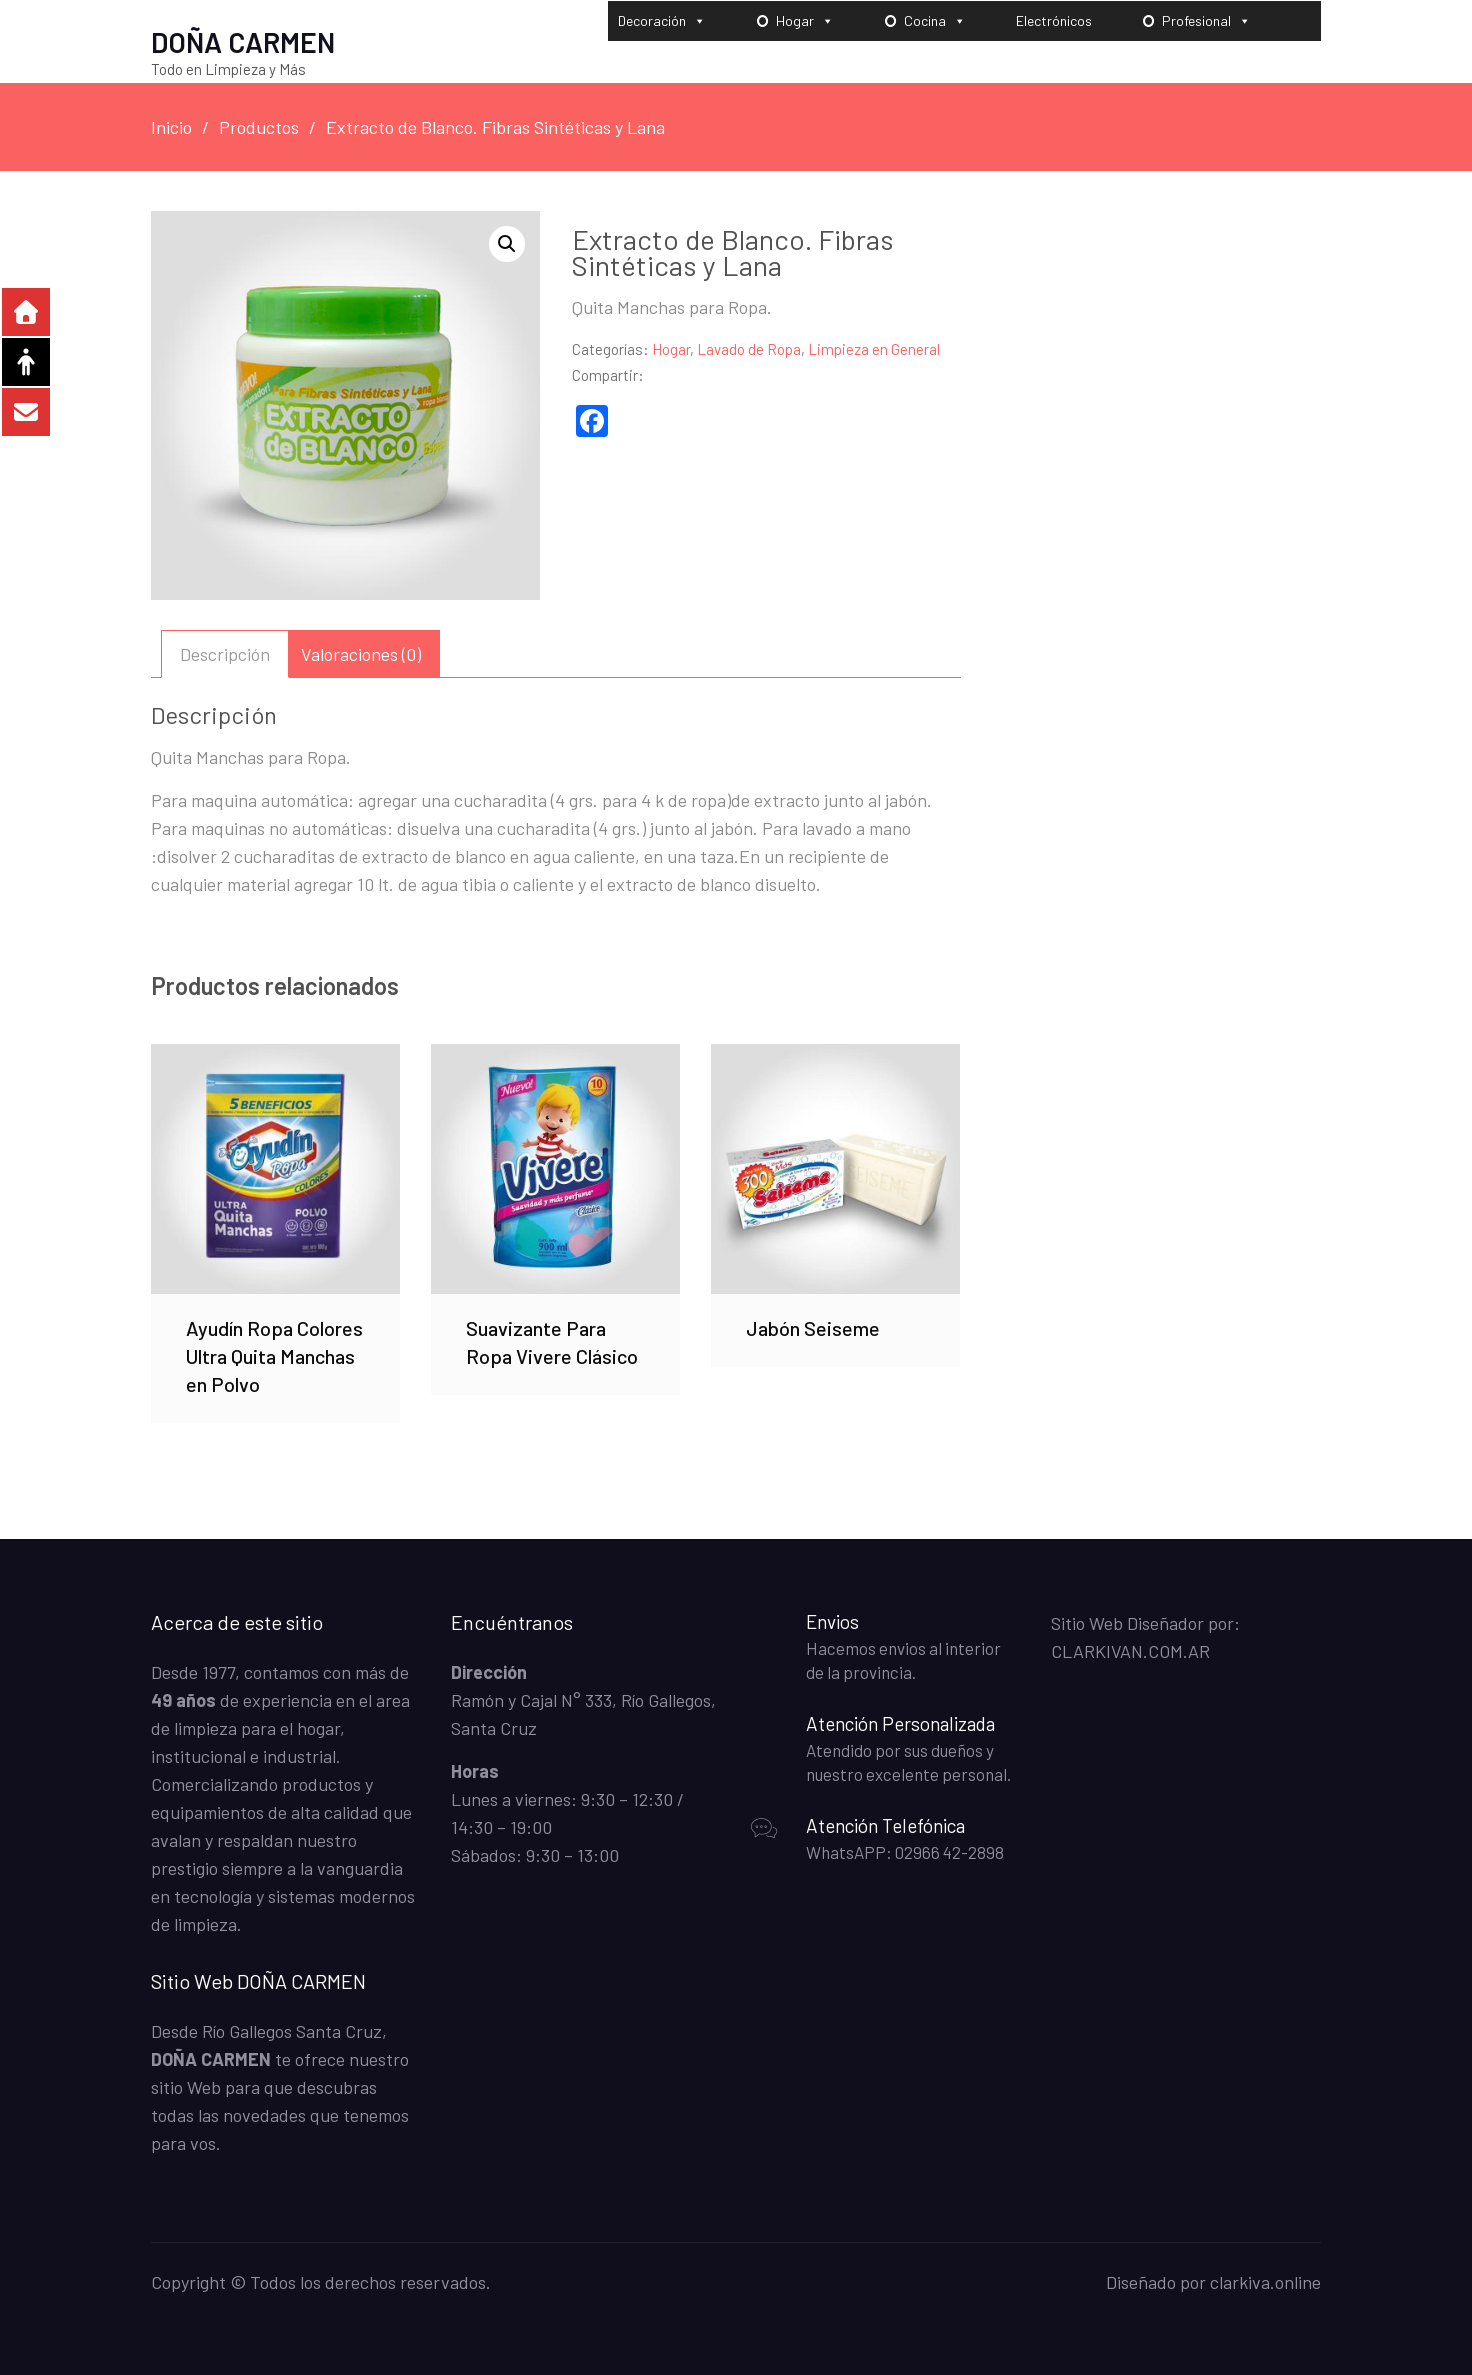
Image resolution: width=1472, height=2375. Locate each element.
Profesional (1206, 20)
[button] (507, 243)
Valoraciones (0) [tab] (361, 653)
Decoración (662, 20)
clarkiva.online (1265, 2281)
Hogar (805, 20)
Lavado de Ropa (749, 348)
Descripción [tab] (225, 653)
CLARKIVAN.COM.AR (1130, 1650)
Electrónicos (1054, 19)
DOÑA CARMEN (243, 41)
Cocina (935, 20)
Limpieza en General (874, 348)
